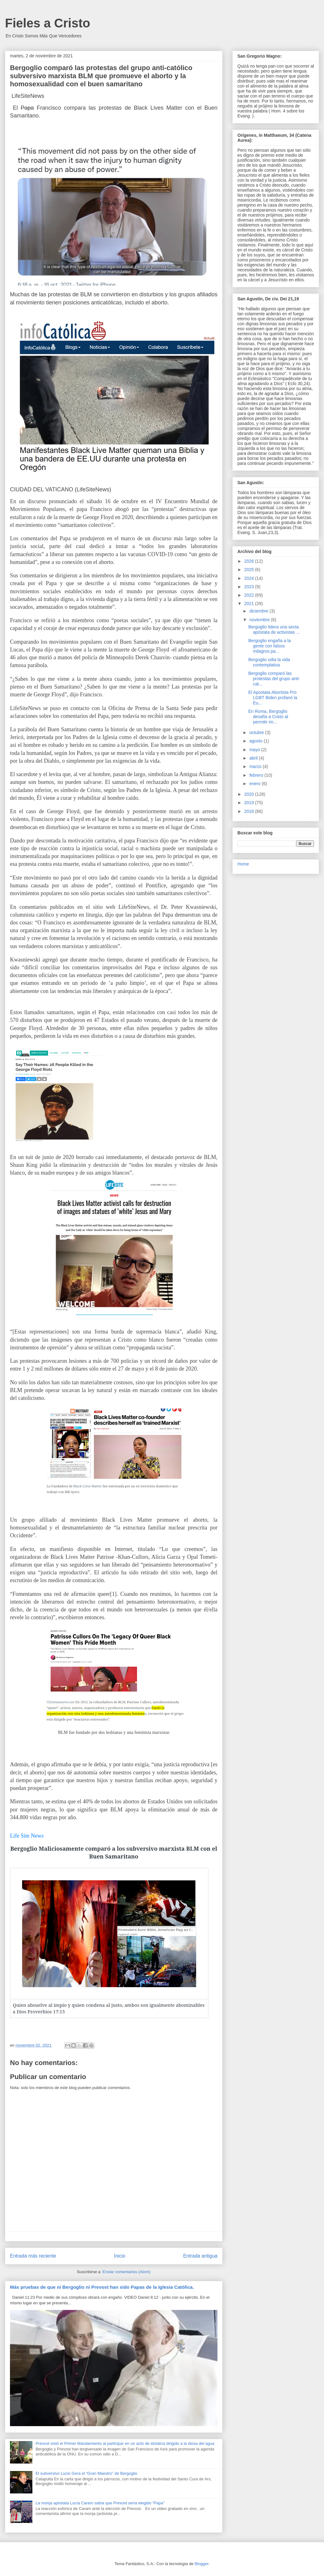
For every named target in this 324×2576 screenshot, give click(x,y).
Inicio (119, 2256)
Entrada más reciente (33, 2256)
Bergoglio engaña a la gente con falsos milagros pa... (269, 646)
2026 (249, 561)
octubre (257, 732)
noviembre (260, 619)
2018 (249, 811)
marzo (256, 766)
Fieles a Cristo (47, 23)
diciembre (259, 610)
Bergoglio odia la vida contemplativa (269, 662)
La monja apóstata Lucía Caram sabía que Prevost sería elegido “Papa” (100, 2503)
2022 (249, 595)
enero (255, 783)
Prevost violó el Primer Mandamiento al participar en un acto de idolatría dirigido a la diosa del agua (125, 2443)
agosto (256, 740)
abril (254, 758)
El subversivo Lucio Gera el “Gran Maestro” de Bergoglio (86, 2473)
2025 (249, 569)
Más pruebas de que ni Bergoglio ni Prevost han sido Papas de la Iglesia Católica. (102, 2287)
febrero (256, 775)
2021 (249, 603)
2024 (249, 578)
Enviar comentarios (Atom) (126, 2271)
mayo (255, 749)
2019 (249, 802)
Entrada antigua (200, 2256)
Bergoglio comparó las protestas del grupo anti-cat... (274, 678)
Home (243, 863)
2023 (249, 586)
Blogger (201, 2563)
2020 (249, 794)
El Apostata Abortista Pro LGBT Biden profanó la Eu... (272, 697)
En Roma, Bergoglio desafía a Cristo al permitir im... (268, 716)
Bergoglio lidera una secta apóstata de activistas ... (274, 629)
